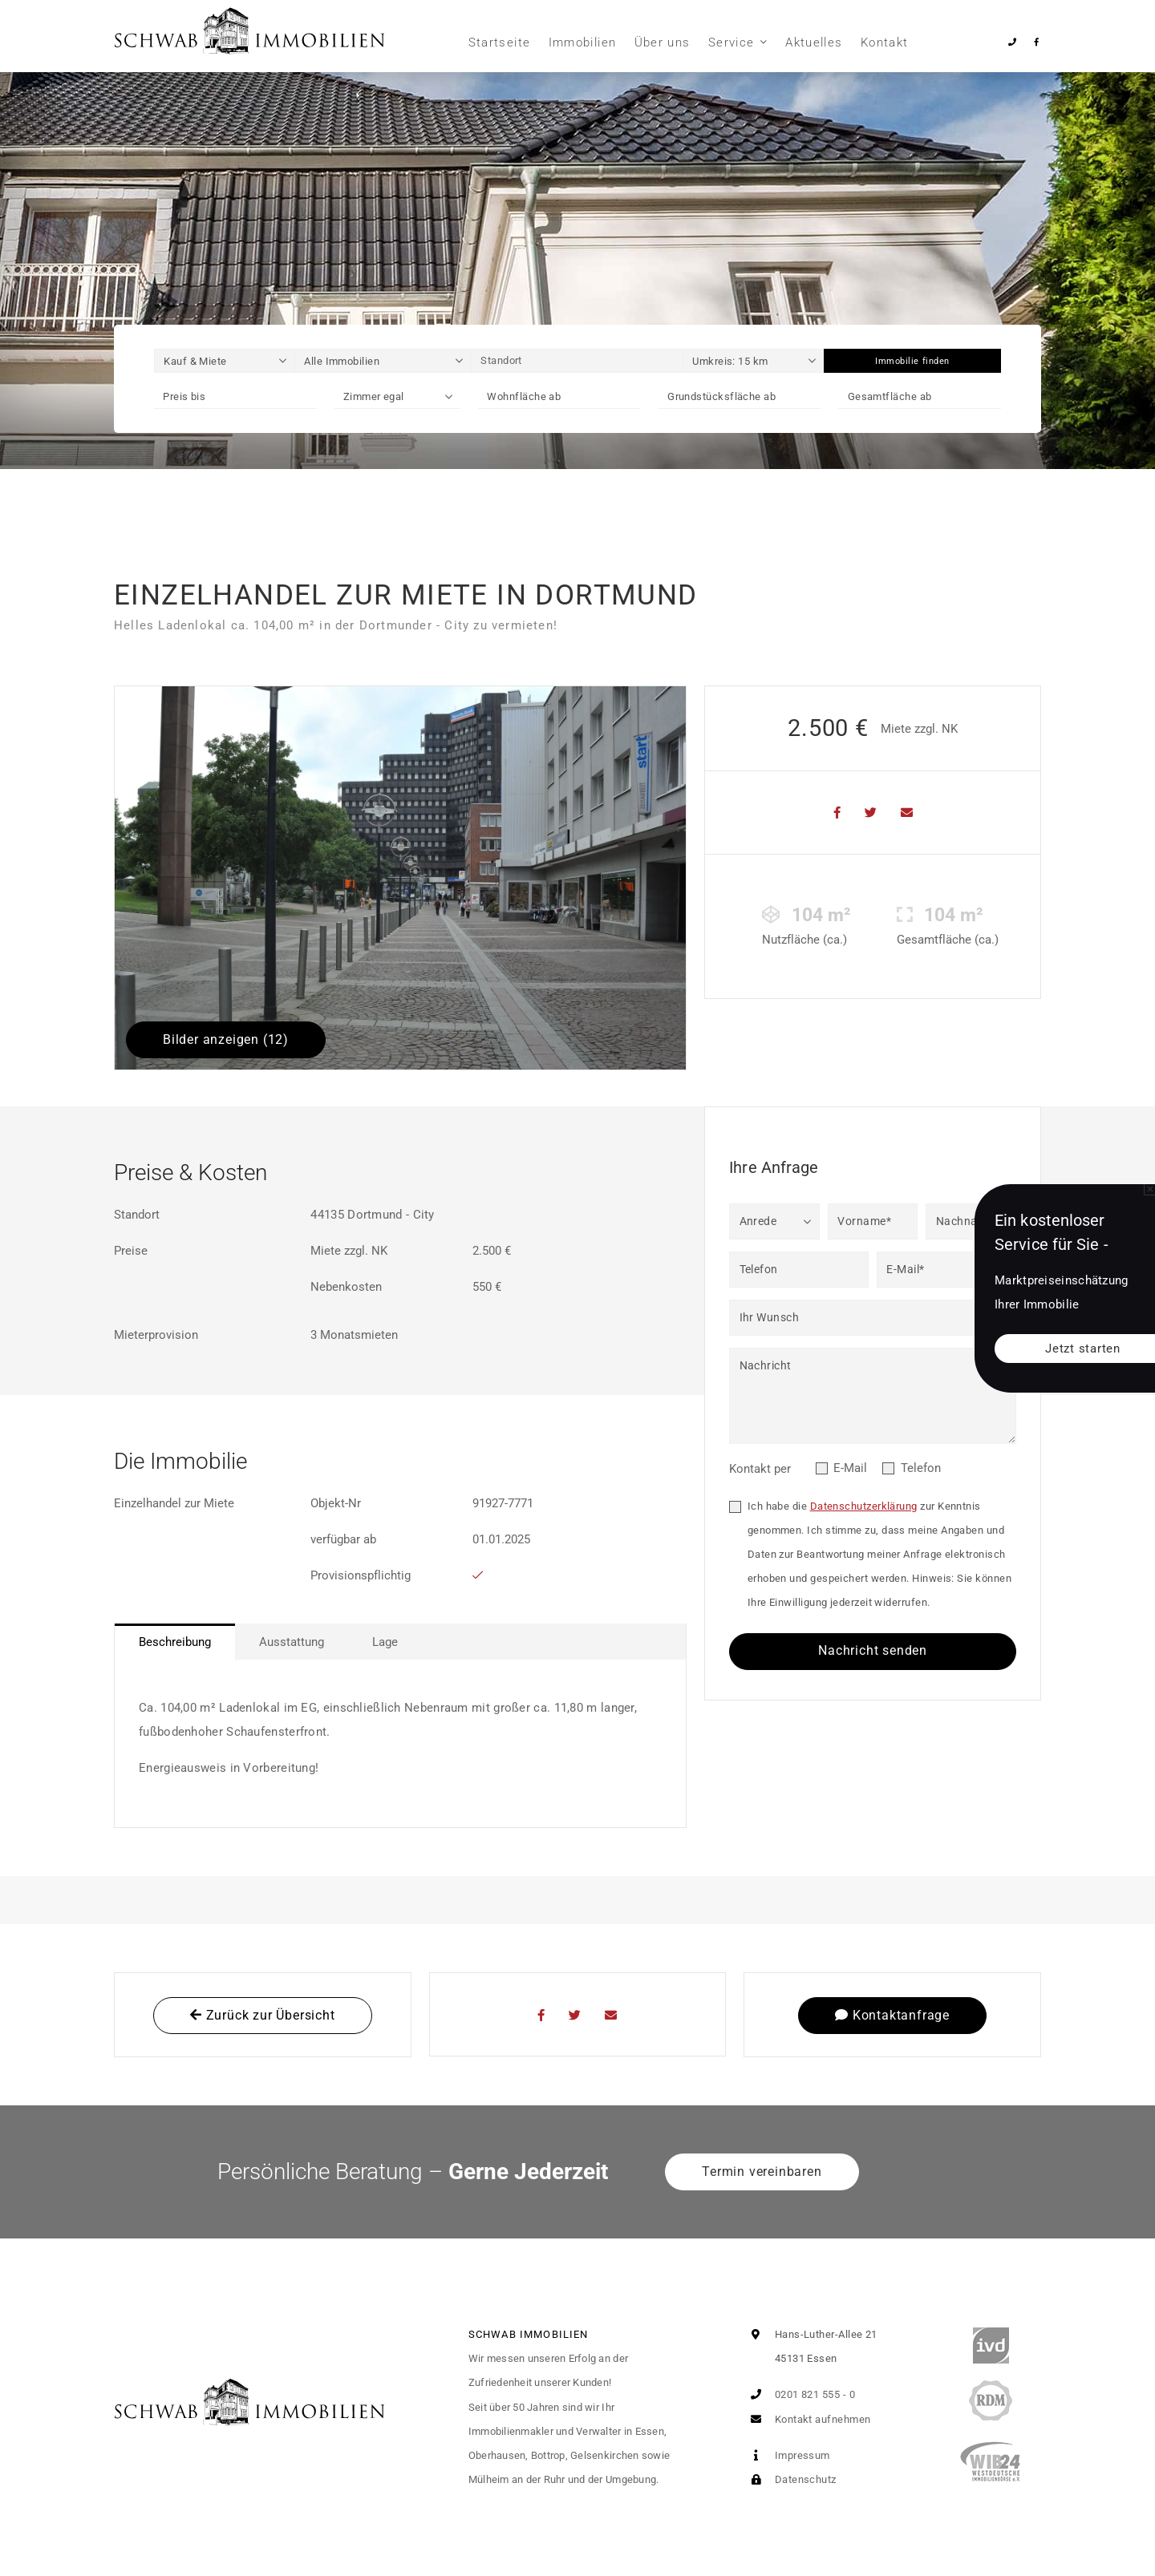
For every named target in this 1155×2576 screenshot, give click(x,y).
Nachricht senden (872, 1650)
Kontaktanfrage (892, 2015)
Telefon (921, 1468)
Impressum (787, 2455)
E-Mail (850, 1468)
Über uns (662, 42)
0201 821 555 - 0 (799, 2394)
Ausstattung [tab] (291, 1642)
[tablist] (400, 1642)
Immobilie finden (912, 361)
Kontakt (884, 42)
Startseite (499, 42)
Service (731, 42)
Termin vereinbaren (761, 2171)
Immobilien (583, 42)
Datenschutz (790, 2479)
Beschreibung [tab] (175, 1642)
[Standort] (577, 361)
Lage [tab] (385, 1642)
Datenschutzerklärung (864, 1506)
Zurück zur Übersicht (262, 2015)
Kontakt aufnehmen (807, 2419)
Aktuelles (813, 42)
